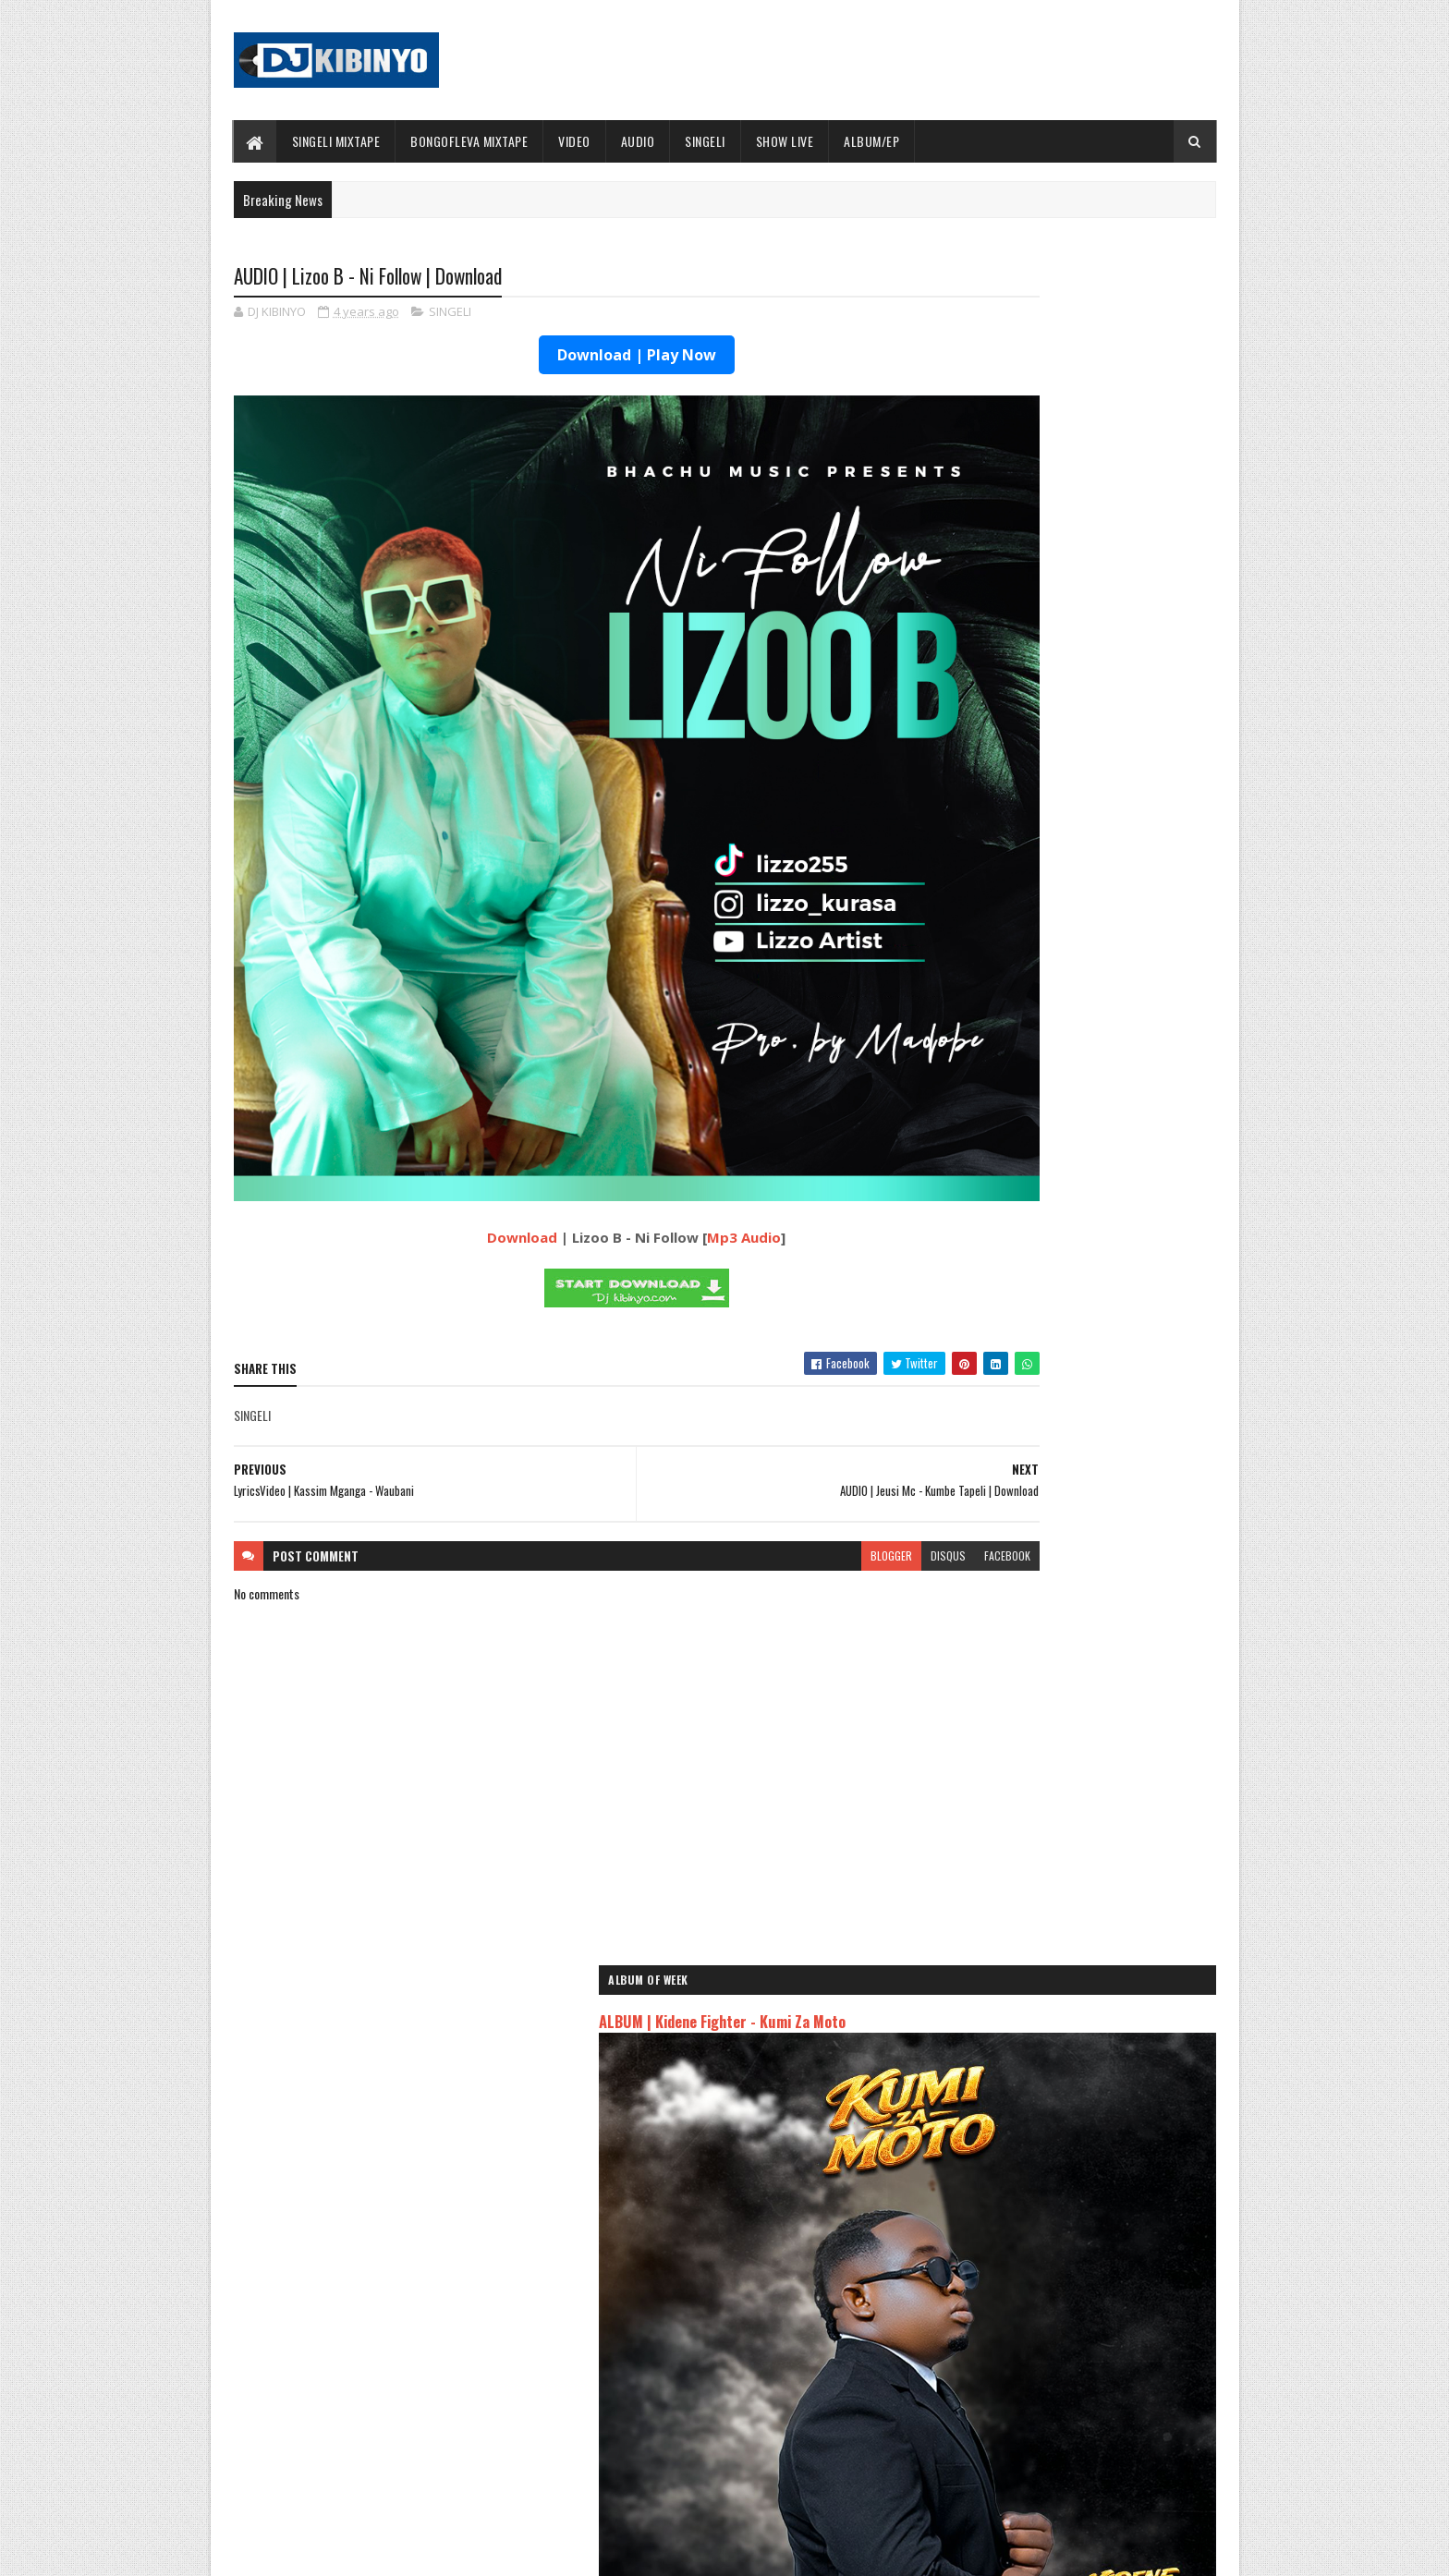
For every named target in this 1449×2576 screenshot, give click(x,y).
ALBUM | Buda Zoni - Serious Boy (1080, 822)
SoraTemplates (321, 2550)
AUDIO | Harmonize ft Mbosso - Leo (1023, 2142)
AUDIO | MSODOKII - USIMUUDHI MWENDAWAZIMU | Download (1076, 1431)
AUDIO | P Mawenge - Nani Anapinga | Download (758, 2455)
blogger (740, 1406)
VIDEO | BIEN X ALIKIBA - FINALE (386, 2455)
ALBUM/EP (871, 141)
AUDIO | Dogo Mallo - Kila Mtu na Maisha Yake (1050, 2082)
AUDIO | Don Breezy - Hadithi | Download (408, 2380)
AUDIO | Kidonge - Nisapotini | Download (1095, 1196)
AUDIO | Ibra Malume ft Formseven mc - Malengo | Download (1095, 1281)
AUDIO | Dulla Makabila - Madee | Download (1102, 1496)
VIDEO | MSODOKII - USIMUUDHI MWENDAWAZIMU (1076, 1056)
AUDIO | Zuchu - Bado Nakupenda (1016, 2185)
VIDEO (574, 141)
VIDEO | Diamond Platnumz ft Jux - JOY (1092, 897)
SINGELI (705, 141)
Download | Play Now (560, 357)
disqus (796, 1406)
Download (446, 1088)
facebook (856, 1406)
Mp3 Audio (668, 1088)
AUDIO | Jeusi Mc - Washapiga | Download (1037, 2061)
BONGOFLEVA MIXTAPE (469, 141)
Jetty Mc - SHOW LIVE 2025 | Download (739, 2305)
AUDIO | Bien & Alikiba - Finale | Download (1099, 1346)
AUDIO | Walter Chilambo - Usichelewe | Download (764, 2380)
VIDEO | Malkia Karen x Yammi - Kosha (1091, 972)
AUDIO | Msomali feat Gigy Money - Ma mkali (1046, 2164)
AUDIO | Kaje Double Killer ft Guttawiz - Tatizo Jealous (1053, 2112)
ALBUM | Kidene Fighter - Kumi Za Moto (1044, 371)
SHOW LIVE (785, 141)
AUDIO (638, 141)
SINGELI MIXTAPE (336, 141)
